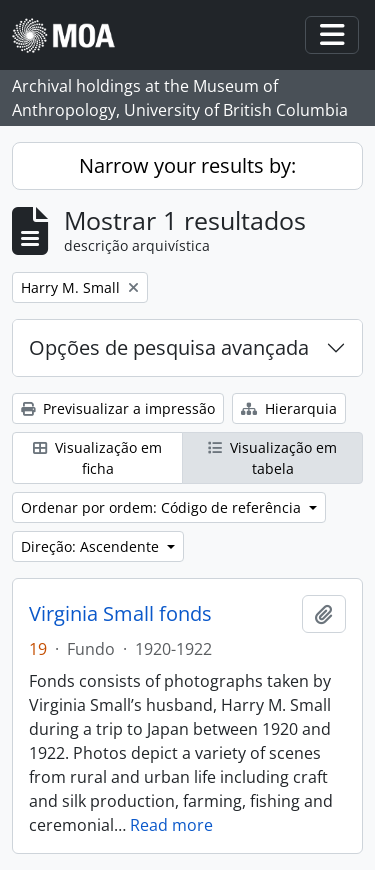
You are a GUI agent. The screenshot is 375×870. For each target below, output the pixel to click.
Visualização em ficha (97, 458)
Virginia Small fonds (120, 614)
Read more (171, 825)
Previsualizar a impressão (118, 408)
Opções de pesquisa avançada (169, 347)
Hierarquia (289, 408)
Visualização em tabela (272, 458)
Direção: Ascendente (92, 546)
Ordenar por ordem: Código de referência (163, 507)
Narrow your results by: (187, 165)
